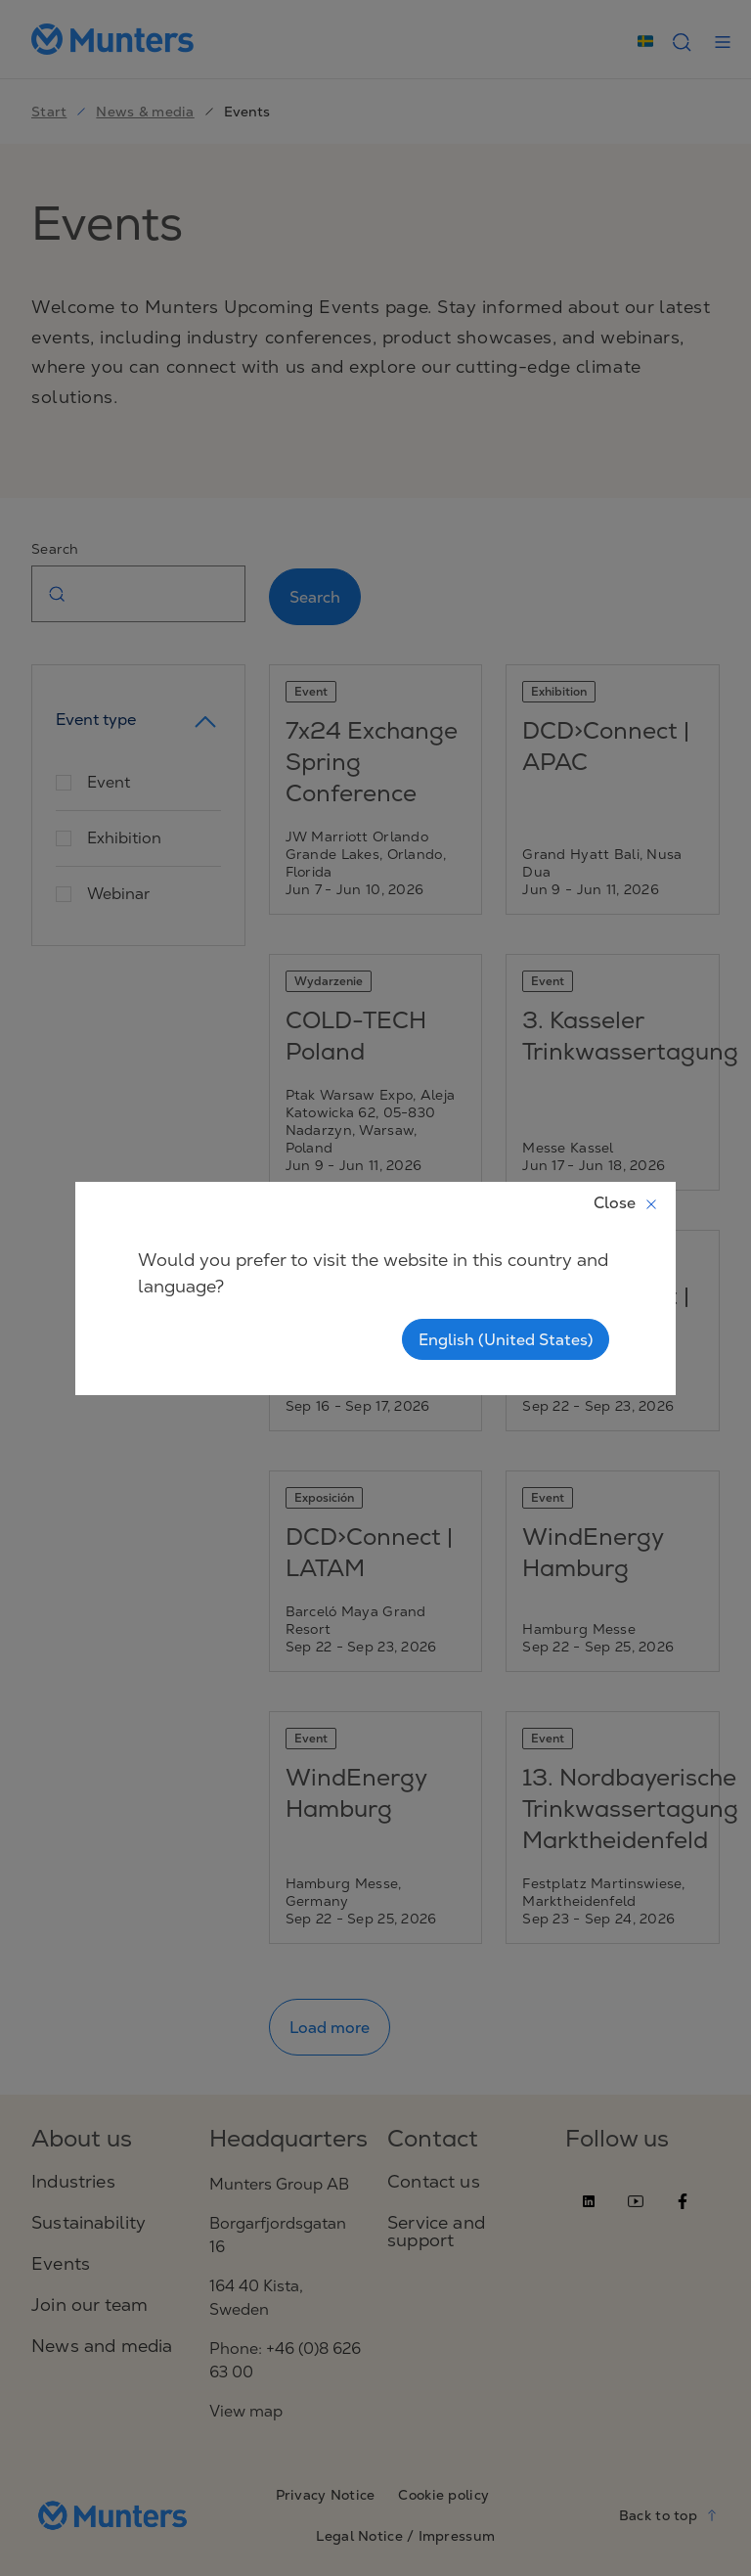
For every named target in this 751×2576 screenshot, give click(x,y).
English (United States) (506, 1339)
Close (626, 1202)
